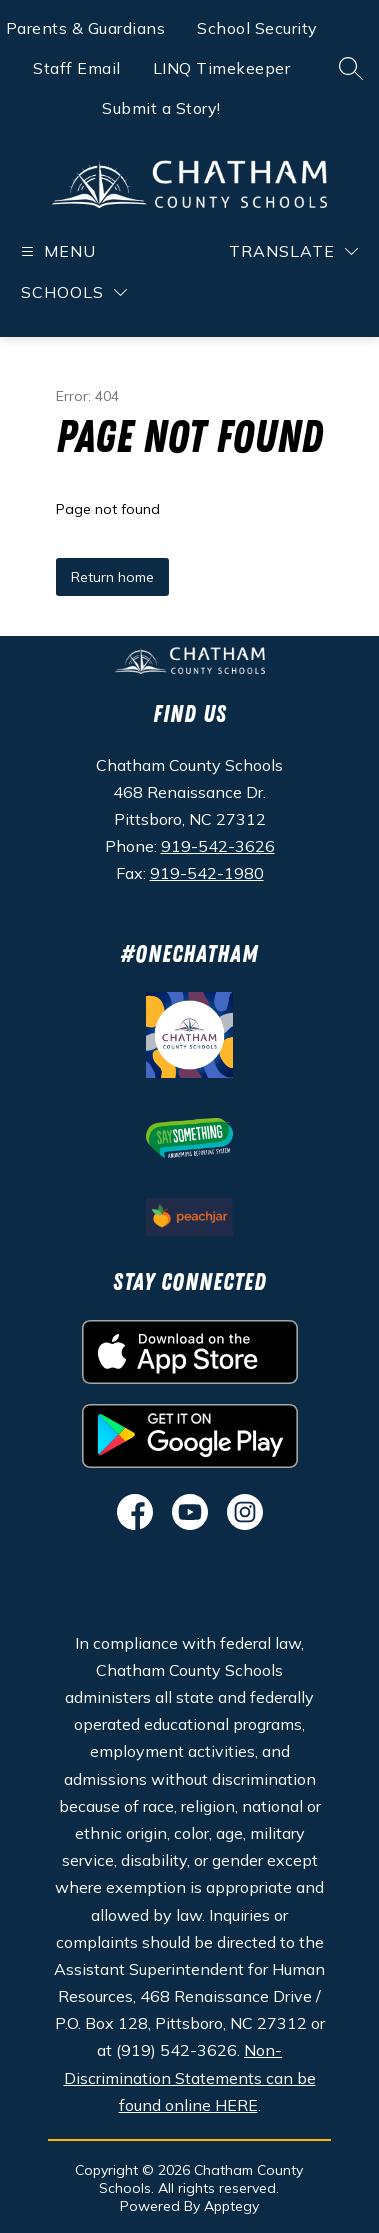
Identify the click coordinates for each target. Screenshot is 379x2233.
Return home (112, 577)
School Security (257, 28)
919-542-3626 (218, 846)
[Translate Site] (293, 251)
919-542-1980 (207, 873)
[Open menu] (56, 251)
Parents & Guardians (86, 28)
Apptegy (231, 2206)
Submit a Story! (161, 108)
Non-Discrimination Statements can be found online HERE (190, 2077)
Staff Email (77, 68)
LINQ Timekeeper (222, 68)
